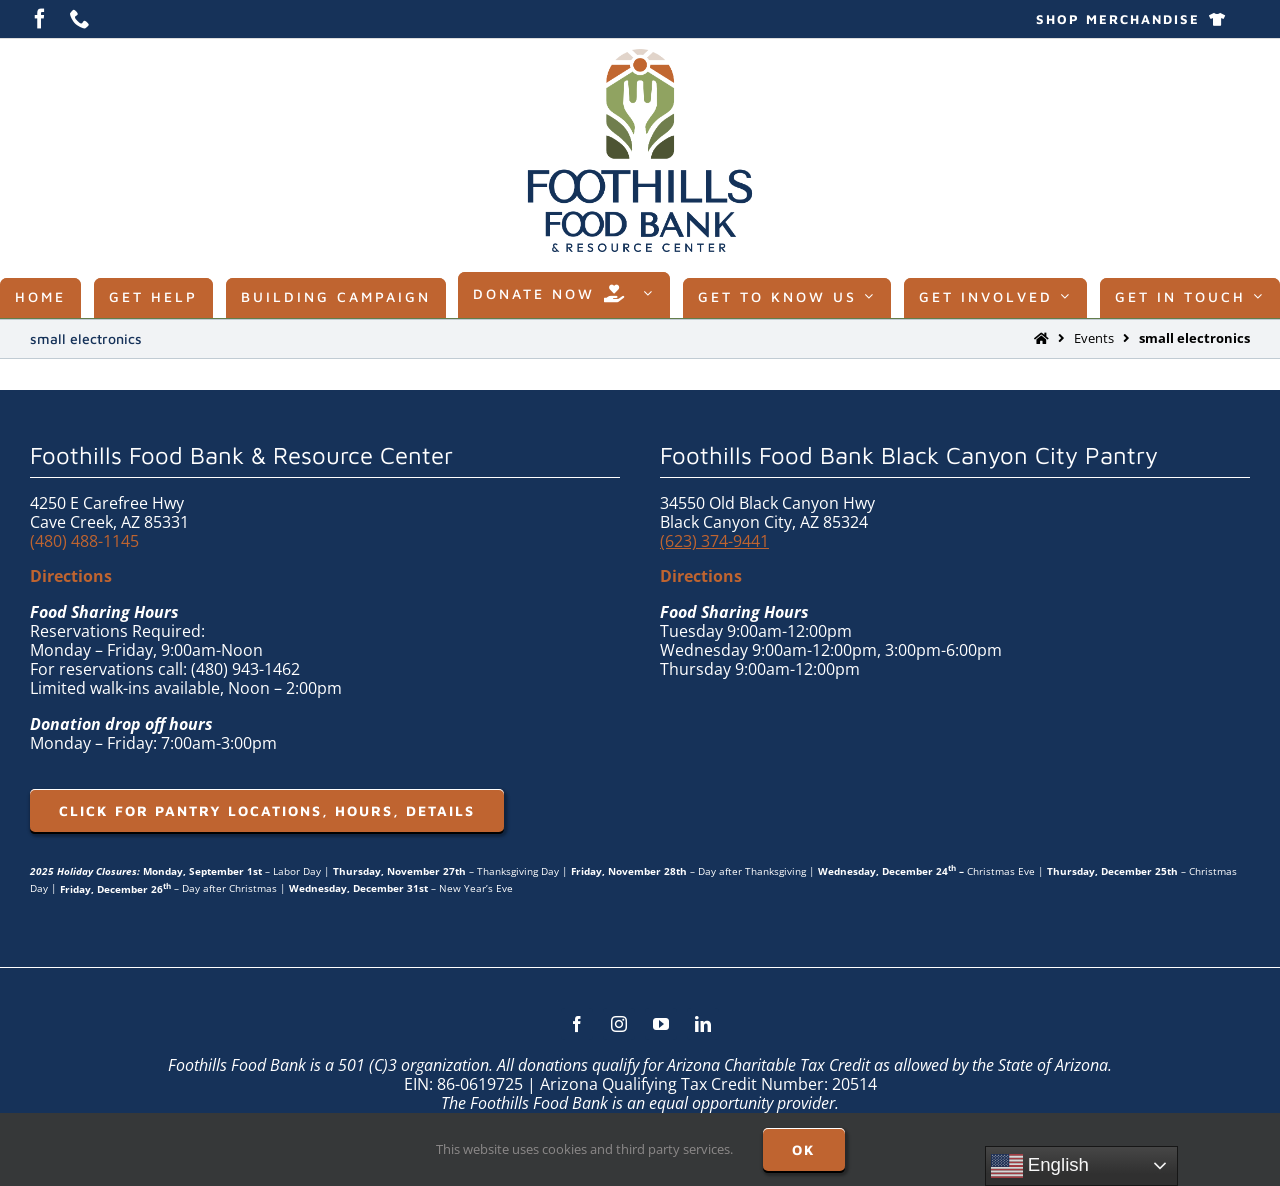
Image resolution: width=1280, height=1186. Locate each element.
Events (1094, 338)
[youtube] (661, 1024)
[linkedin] (703, 1024)
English (1040, 1166)
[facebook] (40, 19)
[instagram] (619, 1024)
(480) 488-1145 (84, 541)
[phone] (80, 19)
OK (804, 1149)
